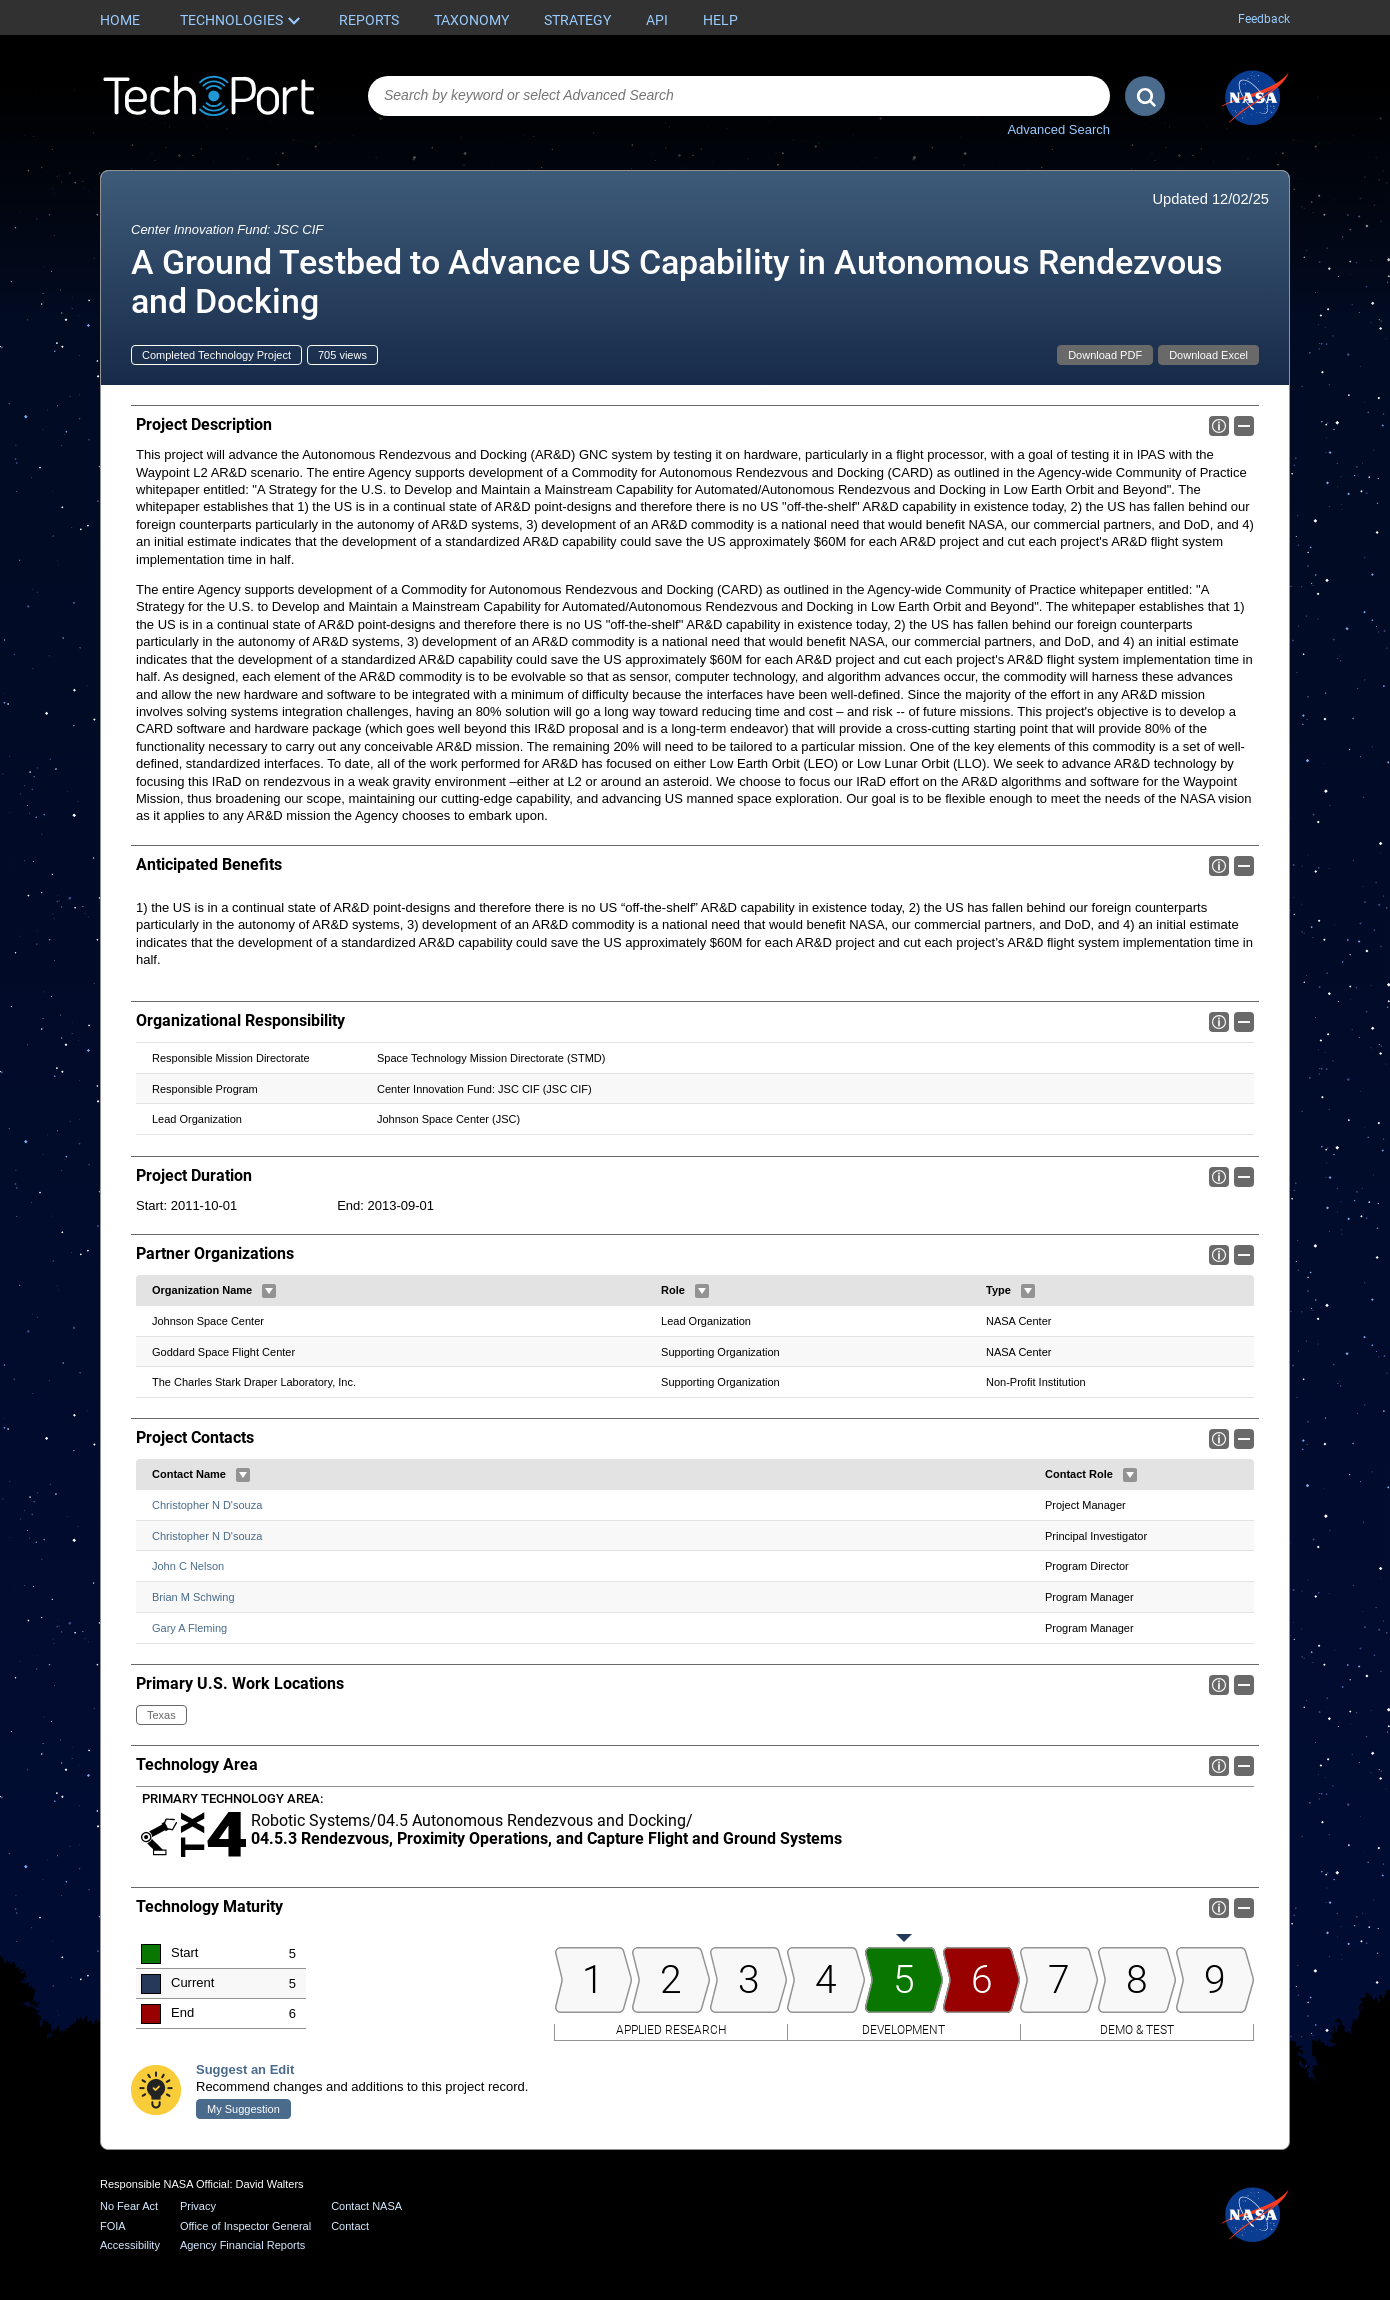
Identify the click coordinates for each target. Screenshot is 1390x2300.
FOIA (113, 2226)
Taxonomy (471, 20)
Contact (350, 2226)
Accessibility (130, 2245)
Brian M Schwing (193, 1597)
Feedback (1264, 19)
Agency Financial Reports (242, 2245)
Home (120, 20)
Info (1219, 426)
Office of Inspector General (245, 2226)
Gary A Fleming (189, 1628)
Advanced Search (1058, 129)
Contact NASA (366, 2206)
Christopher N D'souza (207, 1505)
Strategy (577, 20)
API (657, 20)
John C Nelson (188, 1567)
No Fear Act (129, 2206)
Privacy (198, 2206)
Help (720, 20)
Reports (369, 20)
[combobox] (739, 96)
